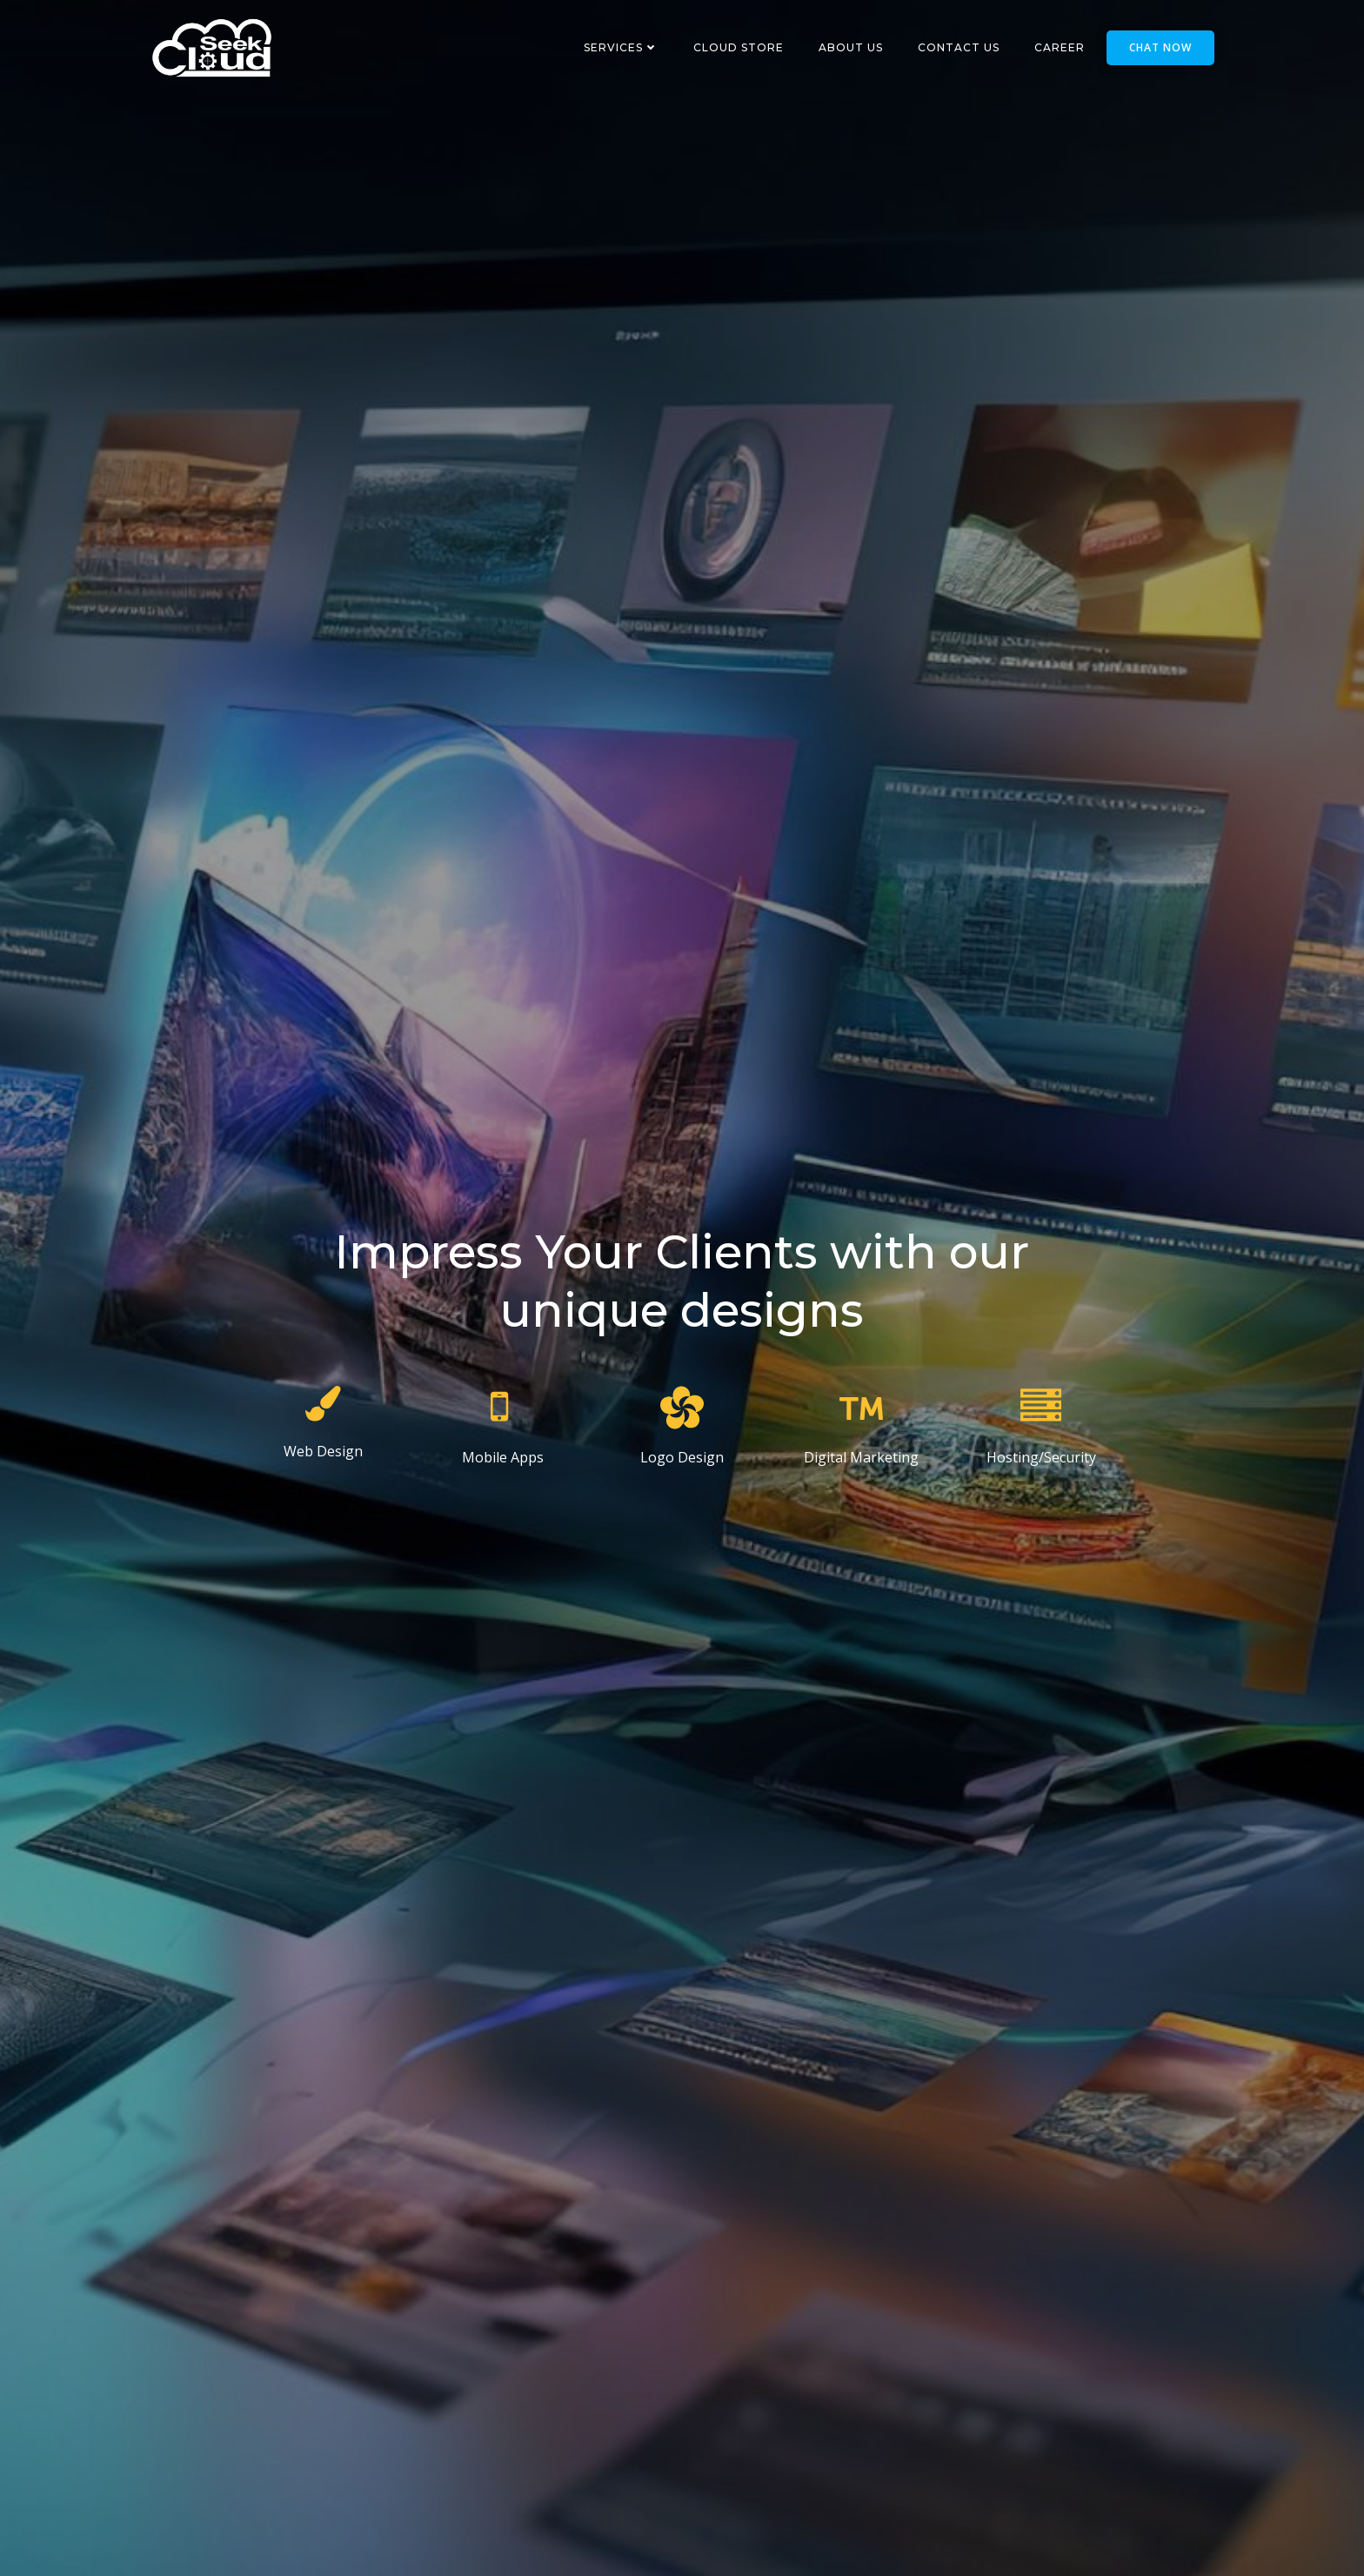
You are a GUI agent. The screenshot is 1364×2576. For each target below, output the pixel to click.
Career (1067, 47)
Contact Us (966, 47)
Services (629, 47)
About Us (858, 47)
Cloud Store (746, 47)
